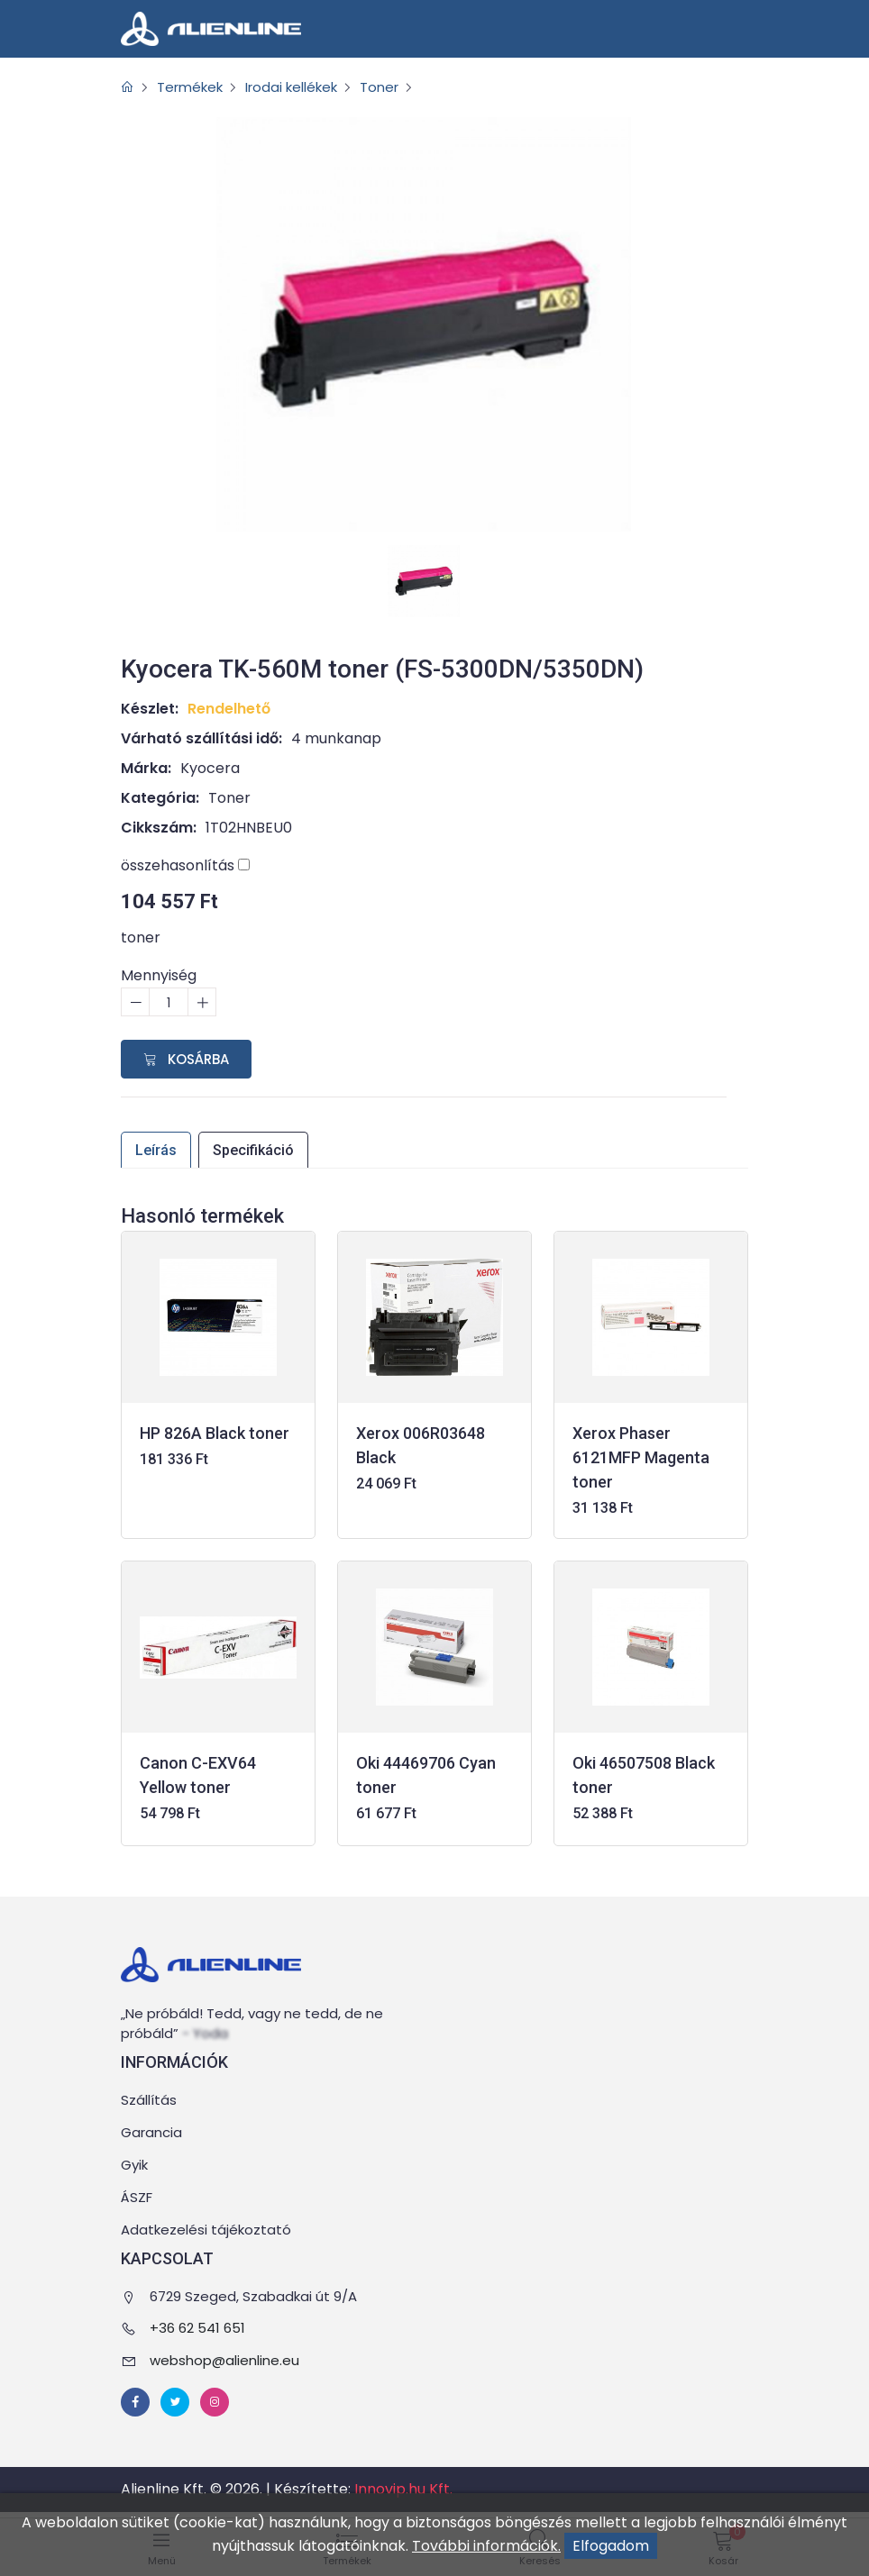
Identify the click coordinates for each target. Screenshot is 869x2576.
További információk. (486, 2545)
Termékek (194, 87)
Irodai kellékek (304, 87)
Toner (399, 87)
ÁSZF (136, 2198)
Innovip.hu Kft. (403, 2490)
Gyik (134, 2165)
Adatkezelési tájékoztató (206, 2230)
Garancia (151, 2133)
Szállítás (149, 2100)
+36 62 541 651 (197, 2328)
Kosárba (186, 1059)
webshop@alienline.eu (224, 2360)
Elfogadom (610, 2545)
